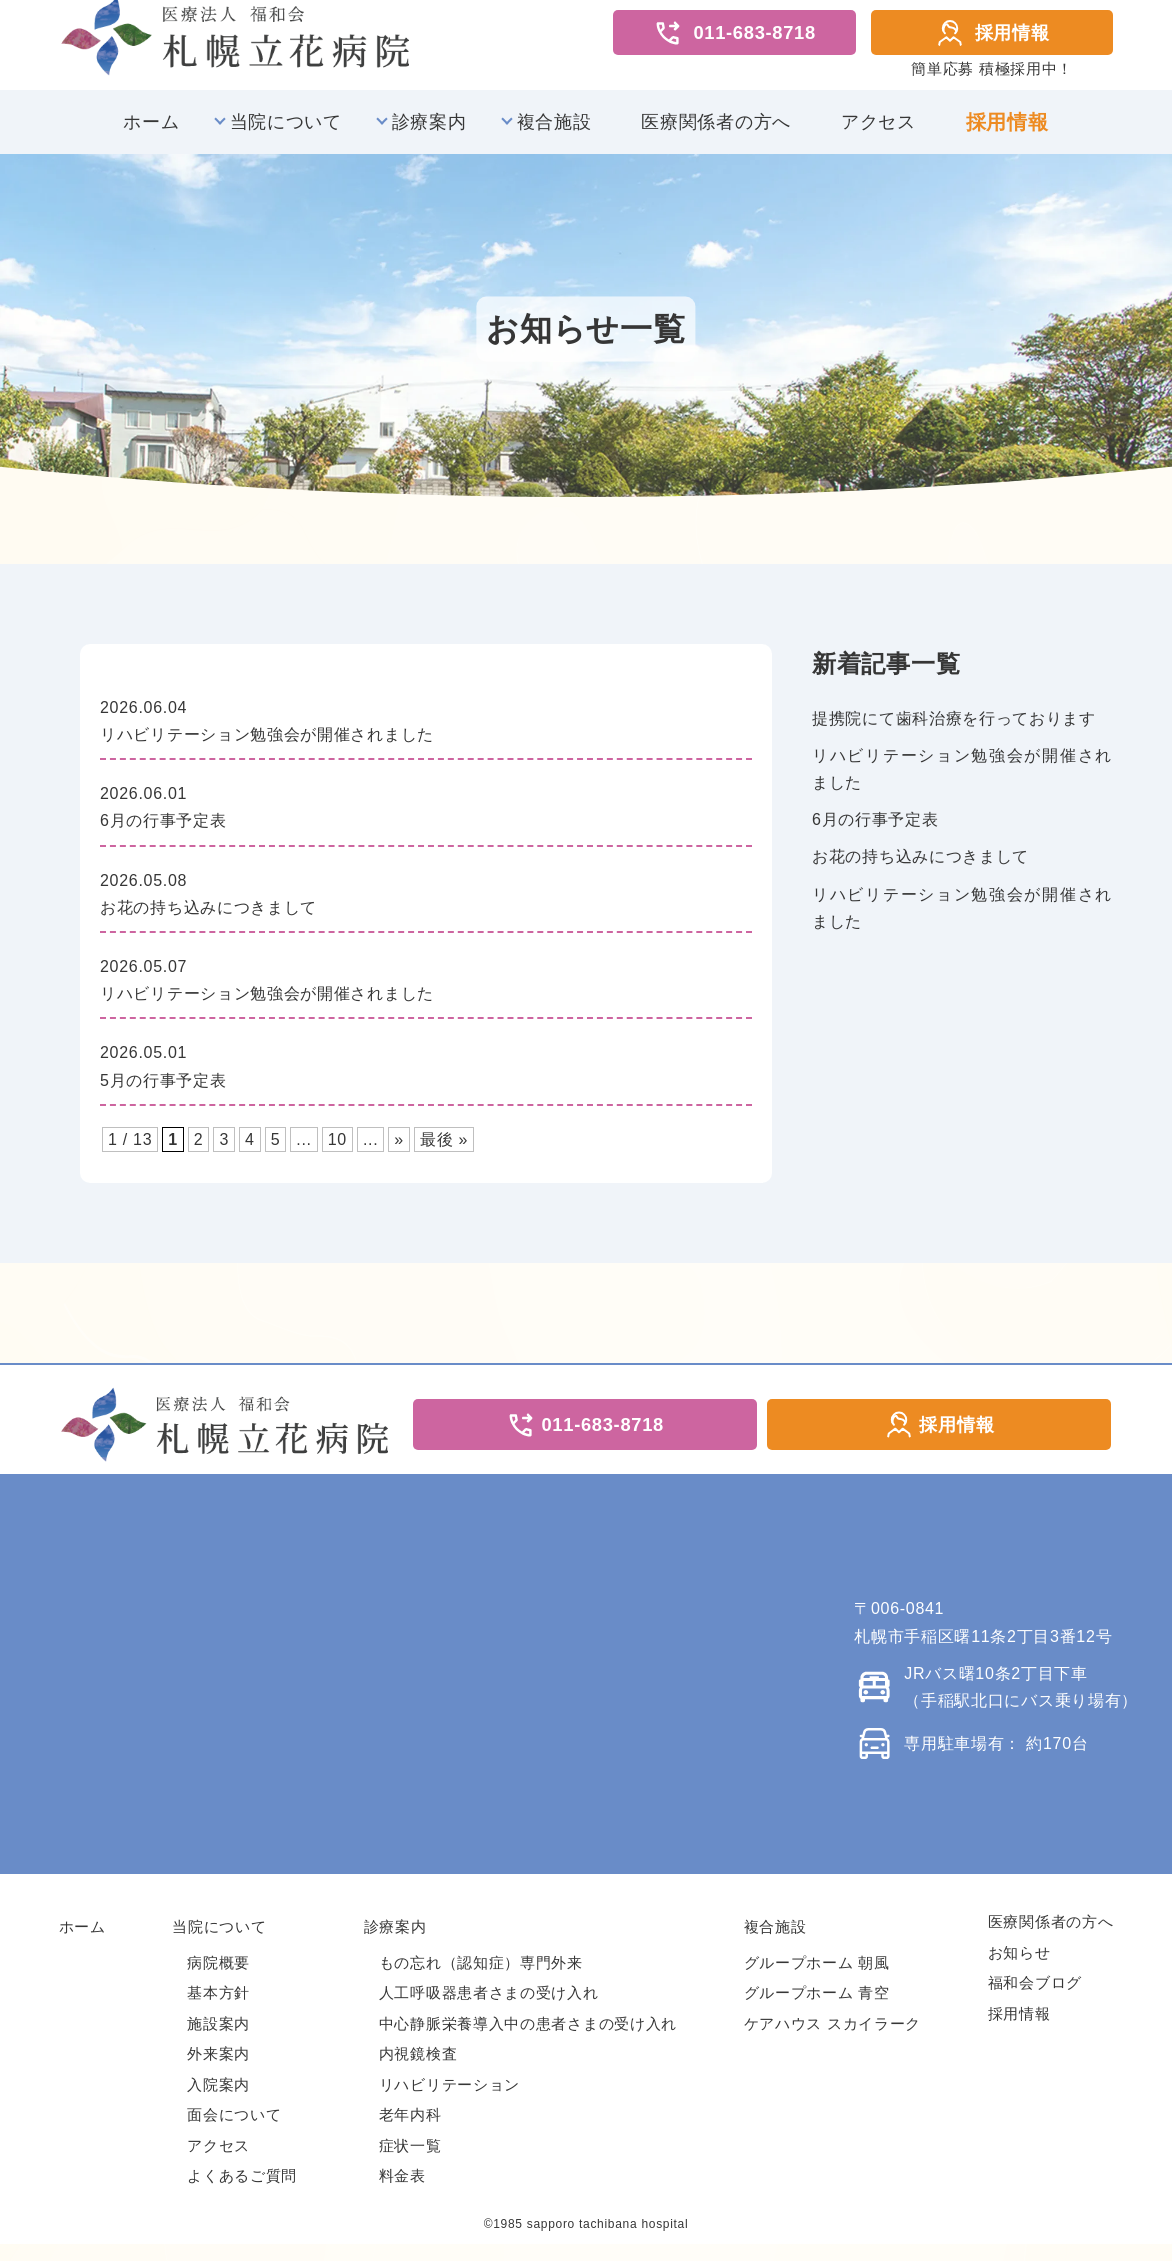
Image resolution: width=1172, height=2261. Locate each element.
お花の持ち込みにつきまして (920, 868)
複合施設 (554, 134)
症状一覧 (410, 2161)
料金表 (402, 2192)
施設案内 (218, 2039)
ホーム (151, 134)
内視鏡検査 (418, 2070)
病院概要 (218, 1978)
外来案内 (218, 2070)
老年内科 (410, 2131)
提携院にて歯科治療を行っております (954, 730)
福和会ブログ (1035, 1999)
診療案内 (429, 134)
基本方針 (218, 2009)
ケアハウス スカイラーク (833, 2039)
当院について (286, 134)
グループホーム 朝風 (817, 1978)
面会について (234, 2131)
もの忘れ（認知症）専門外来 (481, 1978)
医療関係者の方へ (716, 134)
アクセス (878, 134)
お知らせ (1019, 1968)
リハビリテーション (449, 2100)
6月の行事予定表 (875, 831)
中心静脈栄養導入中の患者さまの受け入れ (528, 2039)
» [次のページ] (399, 1151)
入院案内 (218, 2100)
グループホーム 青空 (817, 2009)
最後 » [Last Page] (444, 1151)
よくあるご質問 (242, 2192)
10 (337, 1151)
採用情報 (992, 39)
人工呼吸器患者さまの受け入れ (489, 2009)
